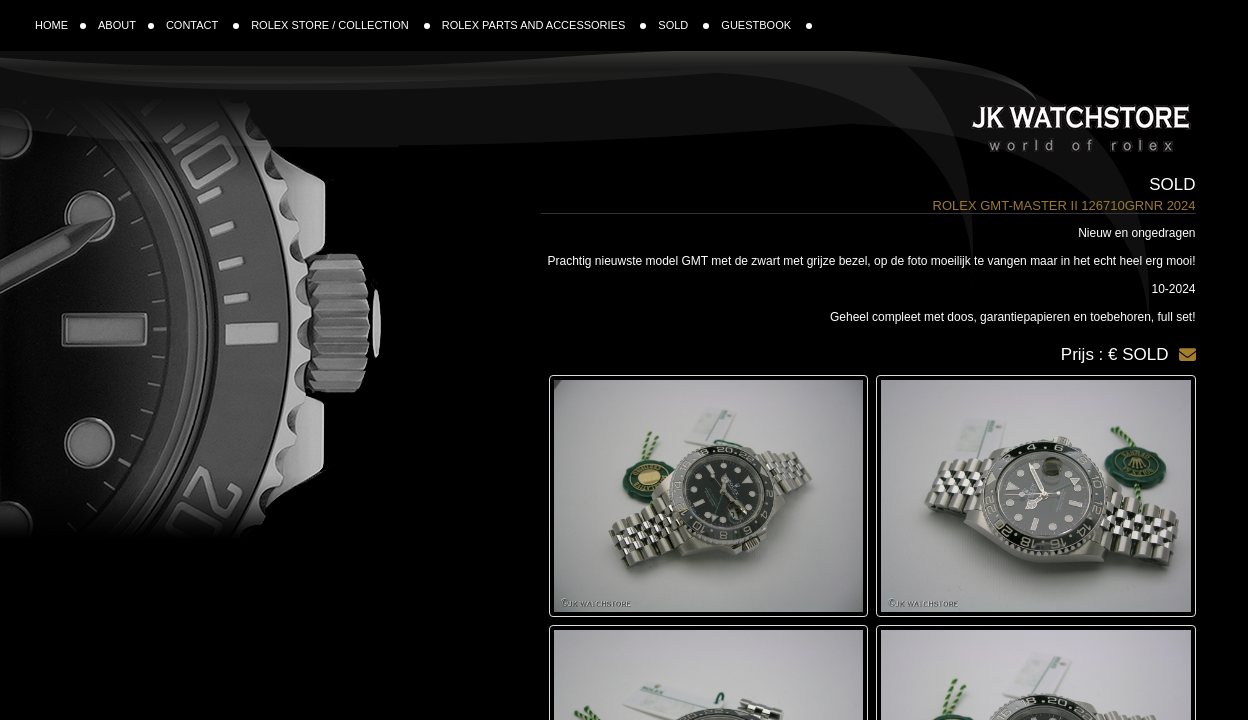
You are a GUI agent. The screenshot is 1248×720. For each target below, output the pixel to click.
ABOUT (126, 25)
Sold (1172, 184)
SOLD (683, 25)
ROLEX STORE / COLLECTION (340, 25)
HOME (60, 25)
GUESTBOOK (766, 25)
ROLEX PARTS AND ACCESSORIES (544, 25)
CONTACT (202, 25)
